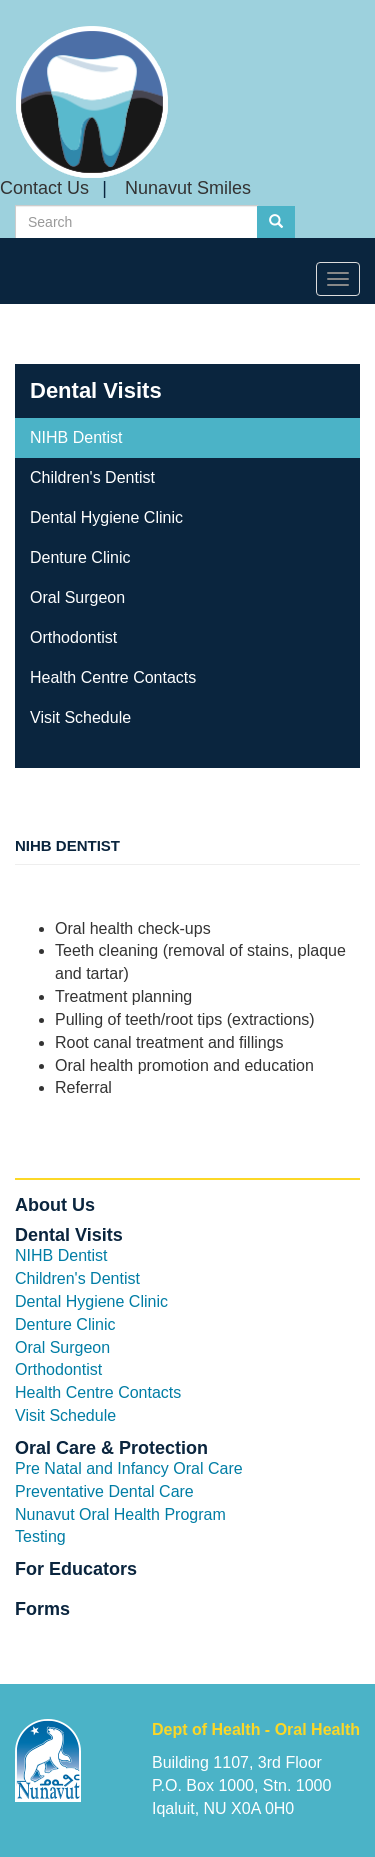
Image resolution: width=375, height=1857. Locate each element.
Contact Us (44, 188)
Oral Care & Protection (111, 1448)
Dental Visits (96, 390)
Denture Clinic (80, 557)
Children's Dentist (92, 477)
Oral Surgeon (77, 597)
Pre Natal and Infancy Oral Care (129, 1468)
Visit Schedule (80, 717)
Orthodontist (73, 637)
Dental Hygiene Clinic (106, 517)
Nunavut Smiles (188, 188)
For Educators (76, 1569)
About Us (55, 1205)
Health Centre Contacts (113, 677)
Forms (42, 1609)
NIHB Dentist (76, 437)
